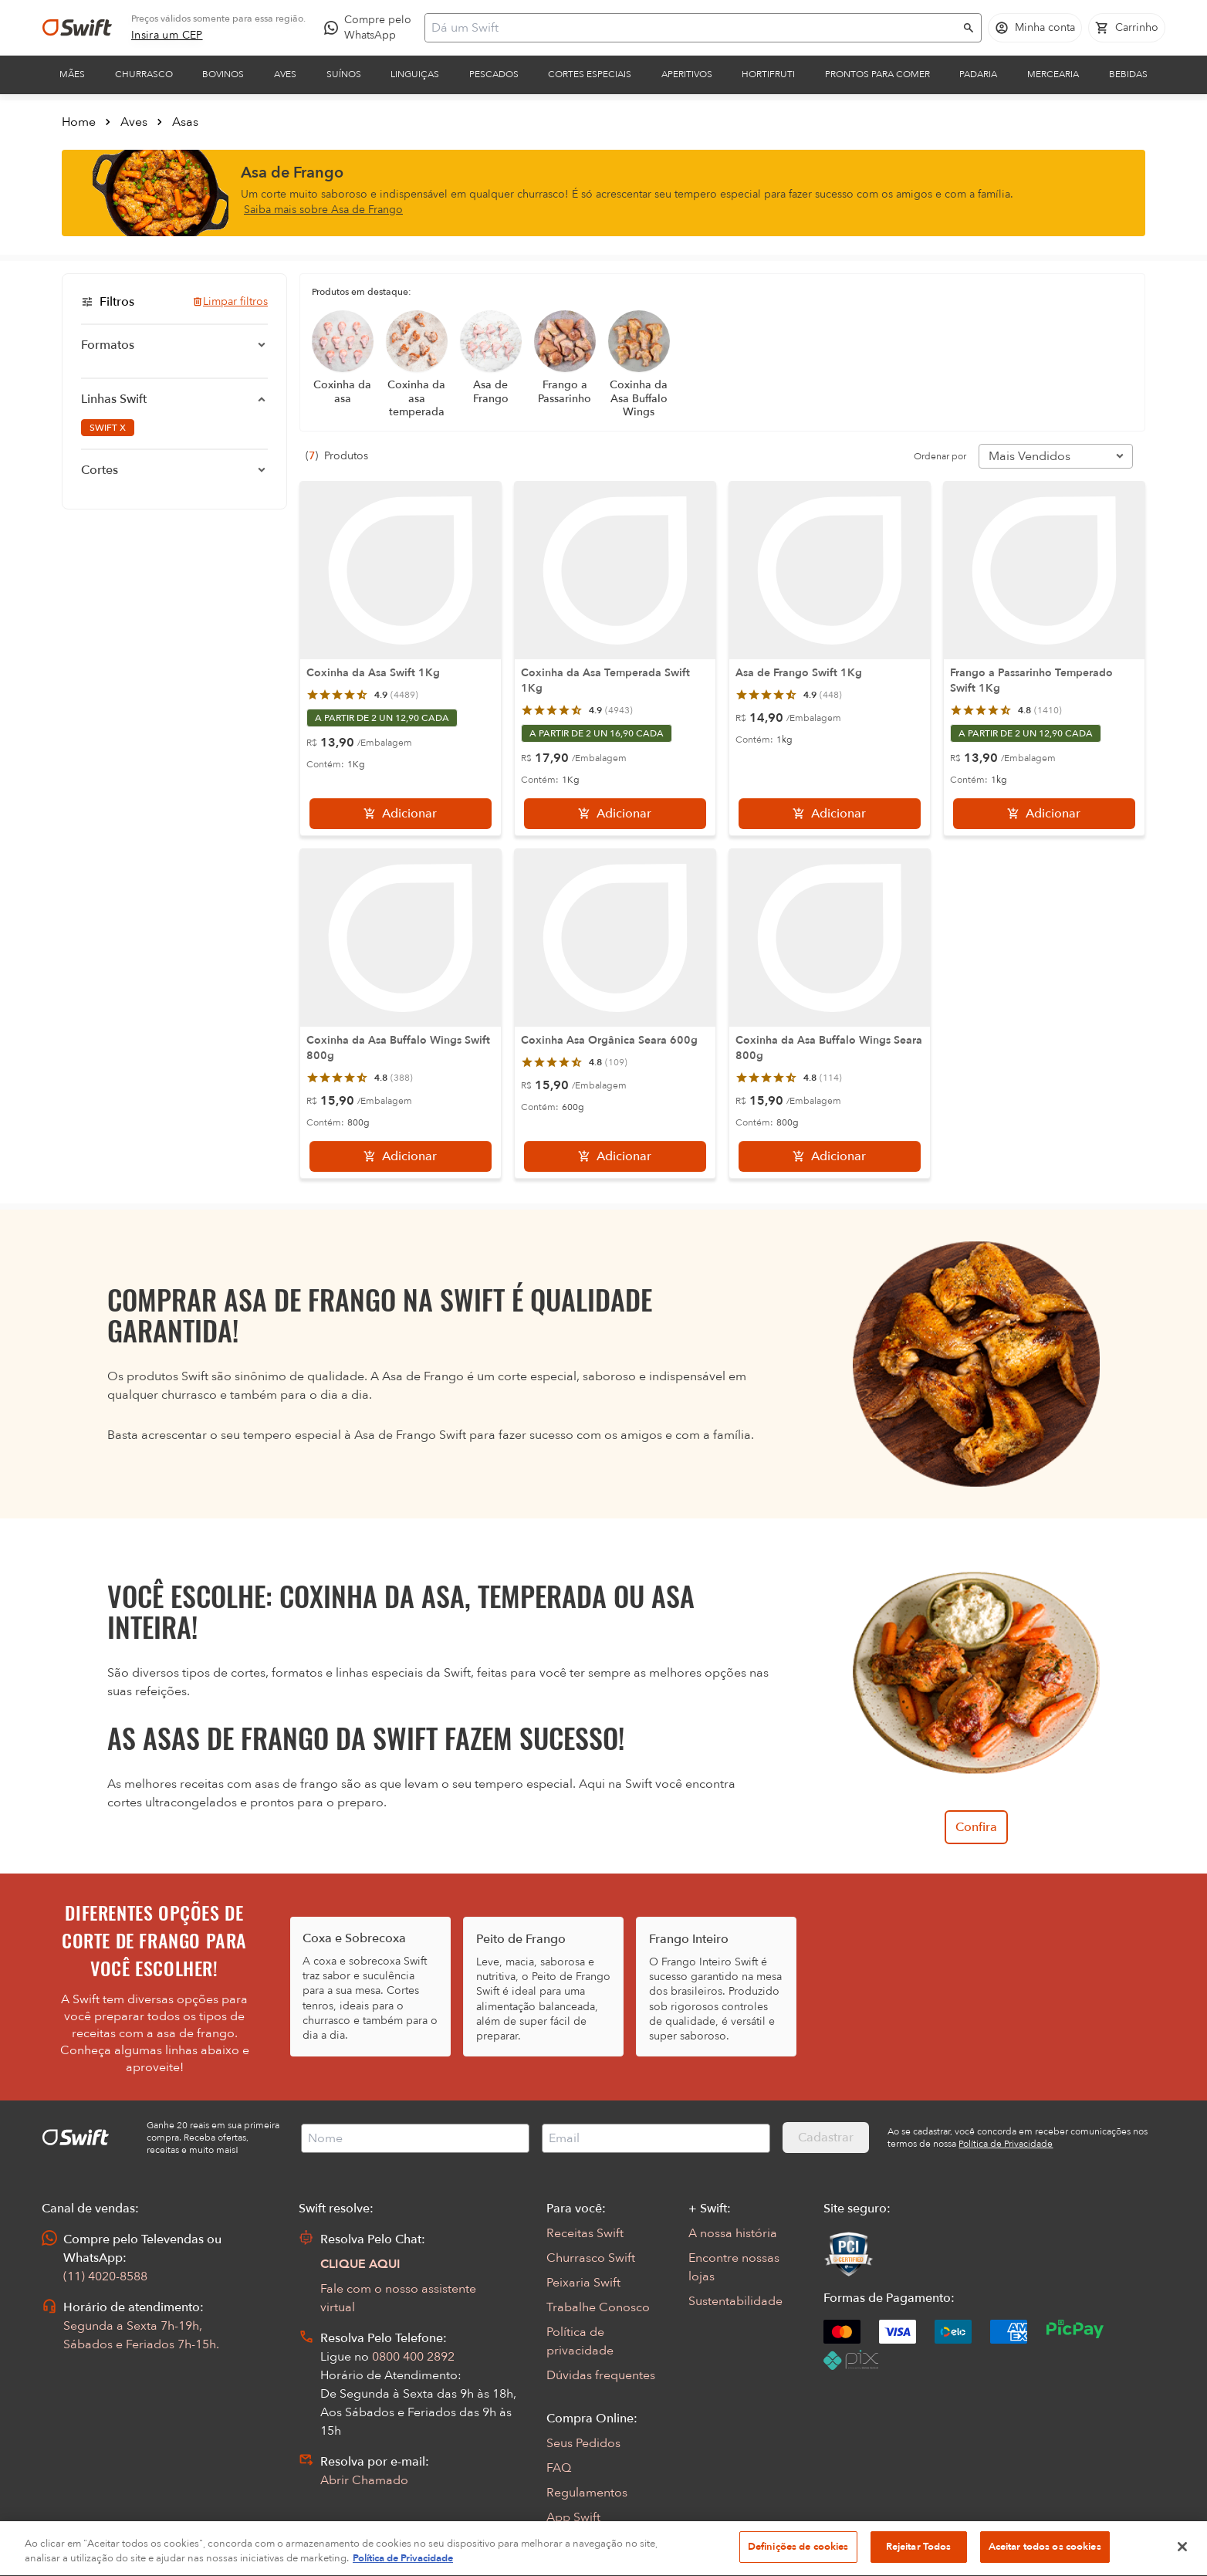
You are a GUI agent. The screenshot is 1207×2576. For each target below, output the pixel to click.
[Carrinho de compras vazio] (1126, 27)
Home (79, 121)
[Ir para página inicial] (77, 28)
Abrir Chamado (364, 2480)
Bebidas (1128, 74)
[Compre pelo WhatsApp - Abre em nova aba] (371, 27)
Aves (285, 74)
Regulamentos (586, 2492)
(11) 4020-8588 (105, 2276)
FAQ (558, 2467)
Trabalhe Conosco (598, 2307)
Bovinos (223, 74)
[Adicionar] (400, 813)
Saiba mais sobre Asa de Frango (323, 209)
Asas (185, 121)
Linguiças (414, 74)
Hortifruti (768, 74)
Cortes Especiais (589, 74)
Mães (72, 74)
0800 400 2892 (413, 2356)
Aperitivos (686, 74)
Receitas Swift (585, 2233)
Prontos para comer (877, 74)
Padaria (978, 74)
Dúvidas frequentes (600, 2375)
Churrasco (144, 74)
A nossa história (732, 2233)
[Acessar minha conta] (1035, 27)
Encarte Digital (587, 2542)
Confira (976, 1827)
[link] (167, 35)
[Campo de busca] (693, 28)
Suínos (343, 74)
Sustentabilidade (735, 2301)
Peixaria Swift (583, 2282)
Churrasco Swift (590, 2257)
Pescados (494, 74)
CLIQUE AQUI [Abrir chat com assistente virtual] (360, 2264)
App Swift (573, 2517)
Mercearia (1053, 74)
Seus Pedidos (583, 2443)
